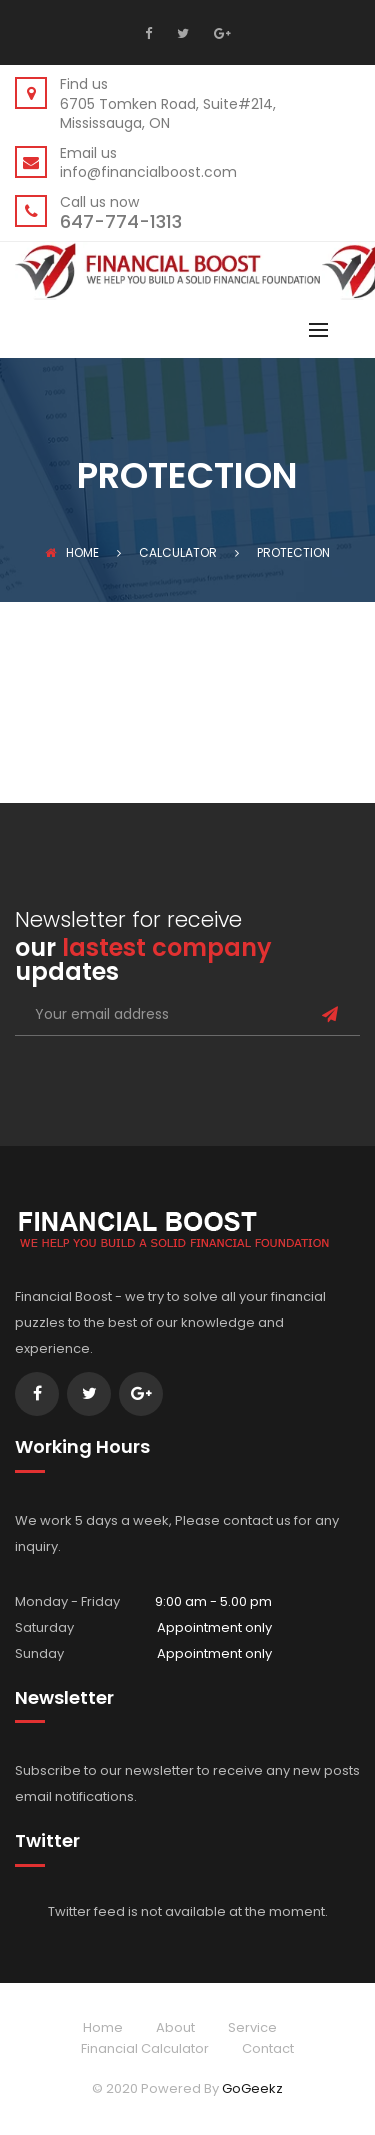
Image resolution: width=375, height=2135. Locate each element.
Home (72, 552)
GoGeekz (252, 2088)
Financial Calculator (145, 2048)
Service (252, 2027)
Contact (268, 2048)
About (175, 2027)
